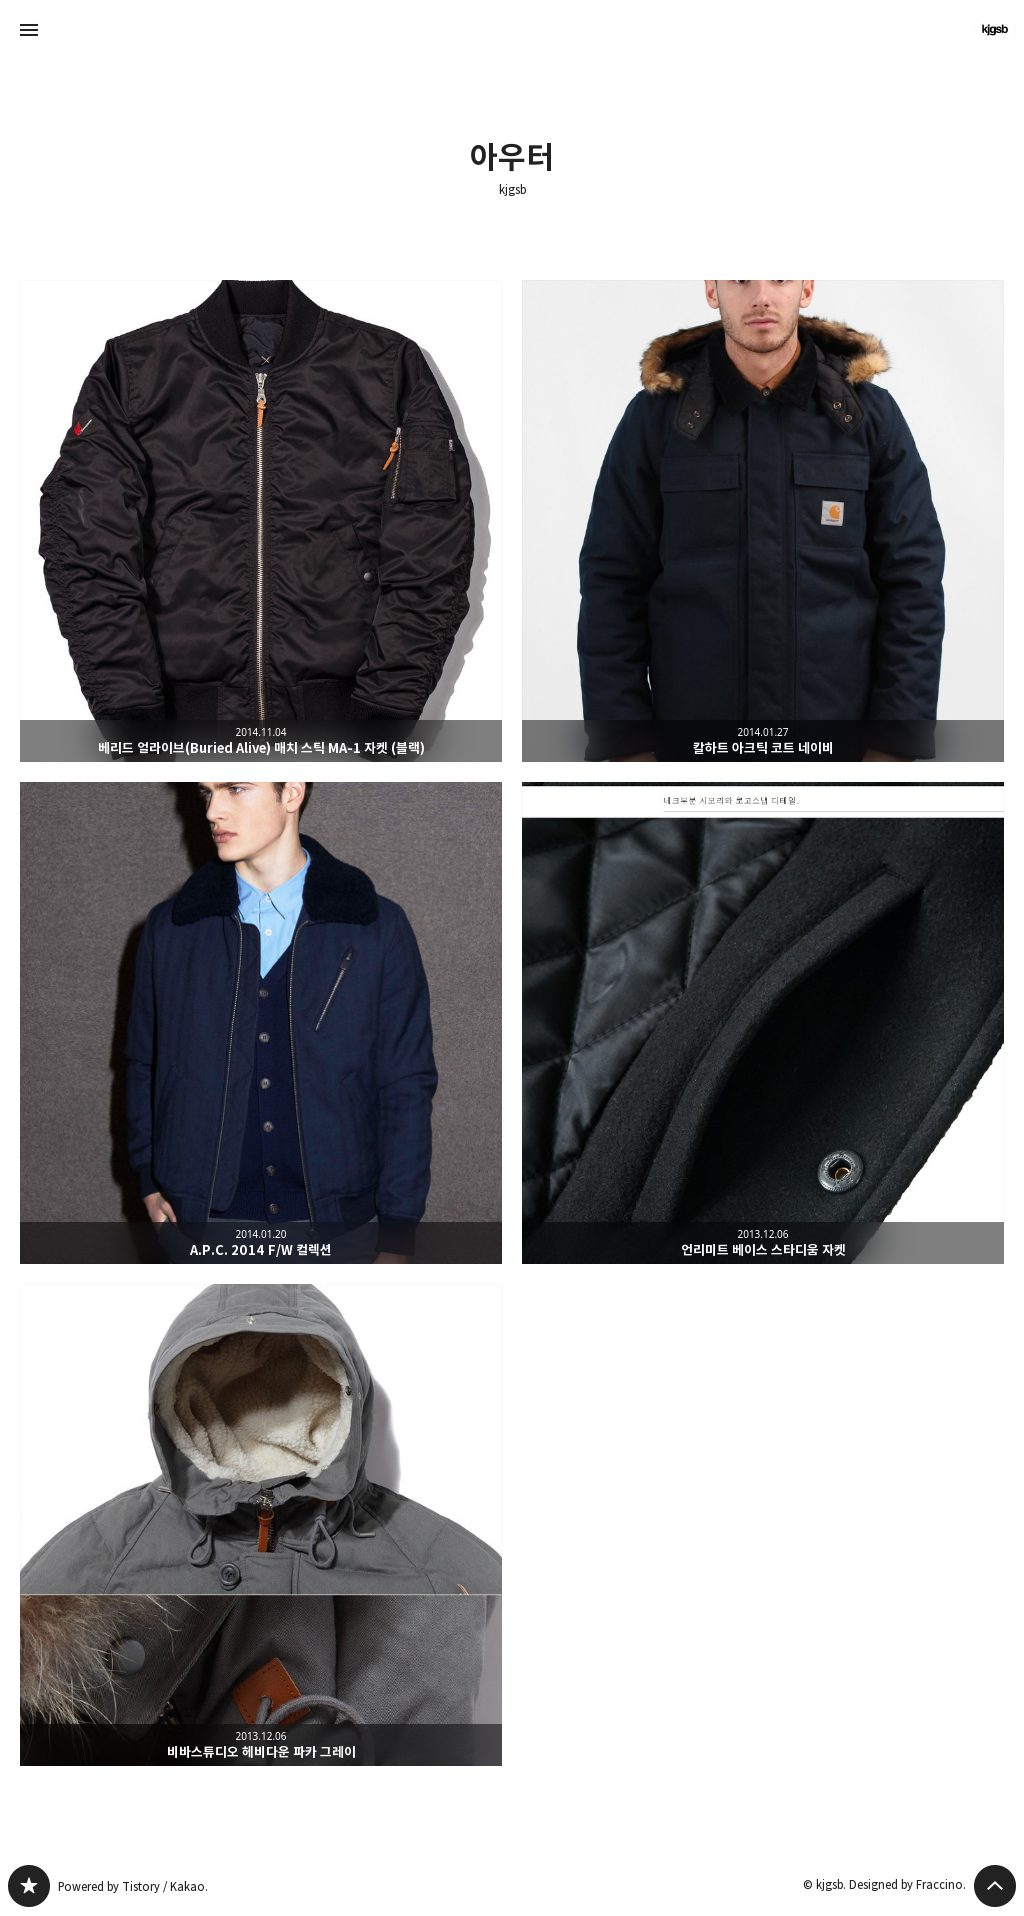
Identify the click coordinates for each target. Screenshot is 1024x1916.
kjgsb (512, 190)
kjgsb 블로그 (29, 1886)
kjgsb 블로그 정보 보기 (995, 30)
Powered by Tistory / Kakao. (133, 1886)
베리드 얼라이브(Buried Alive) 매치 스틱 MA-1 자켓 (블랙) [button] (261, 521)
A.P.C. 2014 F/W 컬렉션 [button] (261, 1023)
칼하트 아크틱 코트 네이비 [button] (763, 521)
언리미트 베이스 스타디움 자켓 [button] (763, 1023)
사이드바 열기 (29, 30)
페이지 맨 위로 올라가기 (995, 1886)
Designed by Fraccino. (907, 1884)
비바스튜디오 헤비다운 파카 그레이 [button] (261, 1525)
